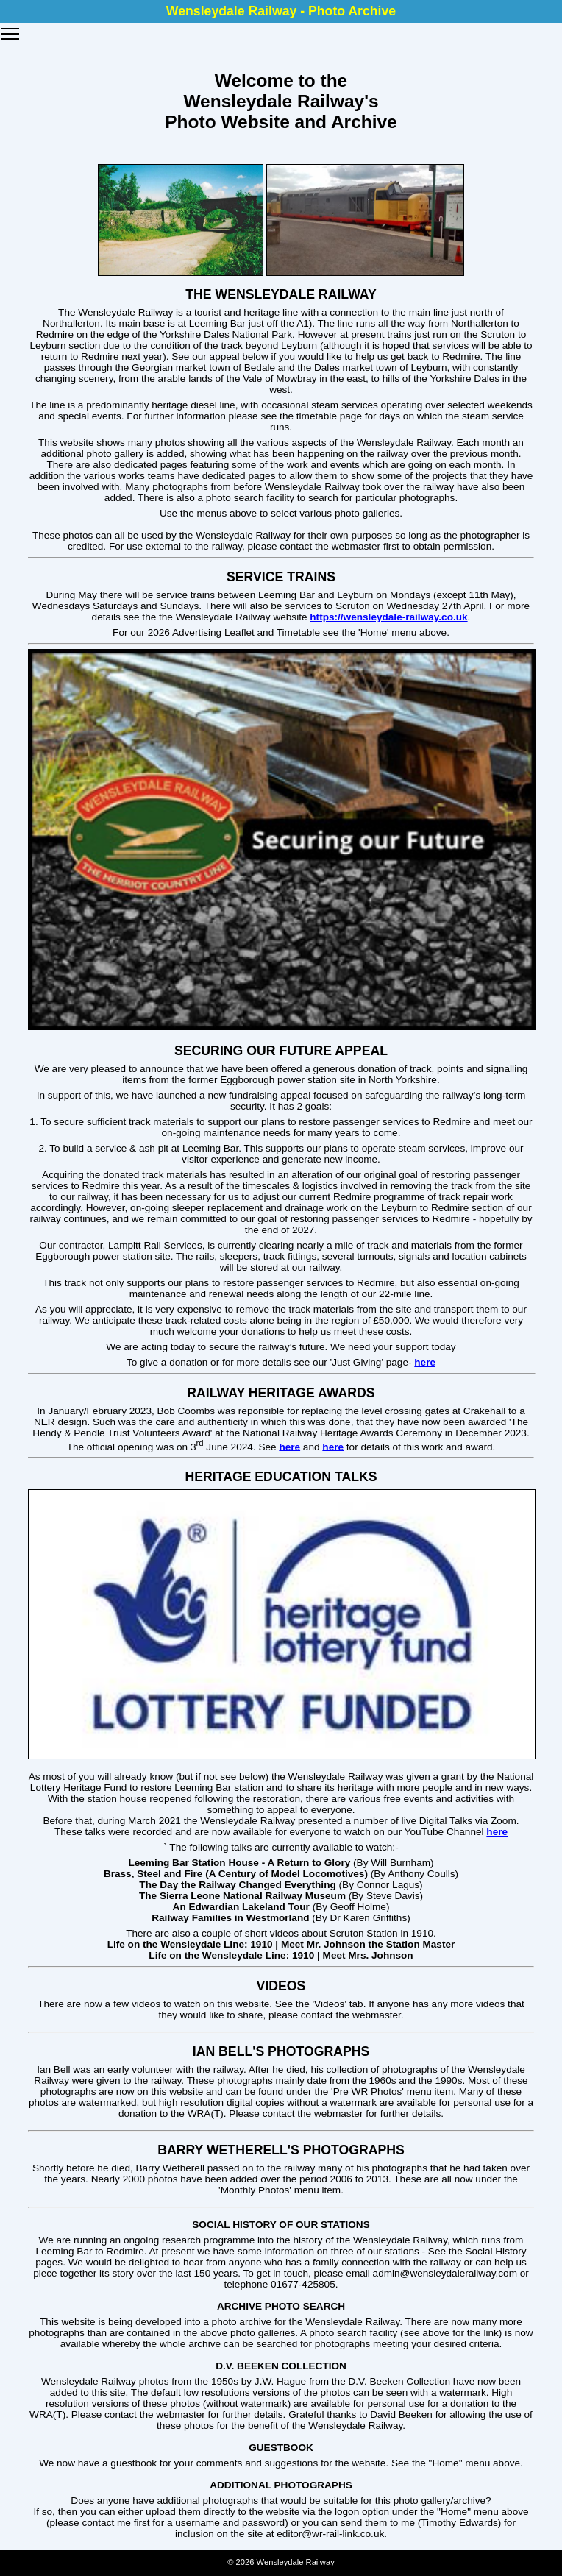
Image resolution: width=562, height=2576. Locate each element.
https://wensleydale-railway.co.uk (388, 616)
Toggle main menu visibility (11, 29)
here (424, 1362)
